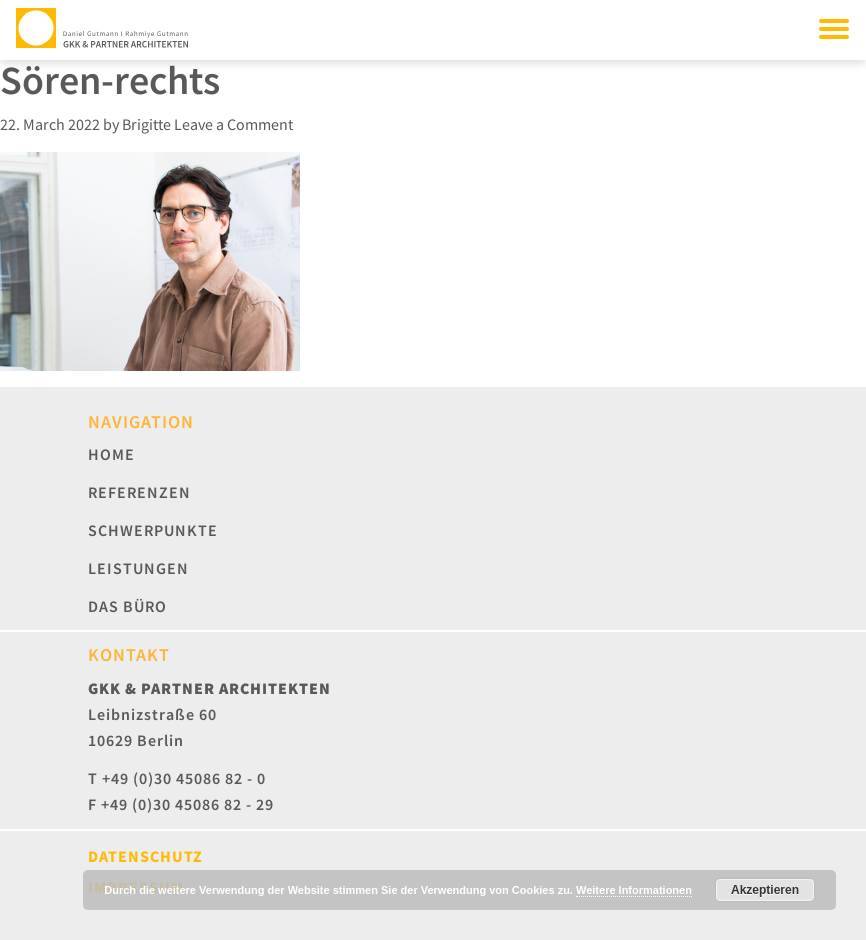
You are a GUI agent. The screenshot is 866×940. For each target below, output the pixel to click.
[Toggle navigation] (834, 28)
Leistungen (138, 568)
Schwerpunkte (153, 530)
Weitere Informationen (634, 890)
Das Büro (127, 606)
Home (111, 454)
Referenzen (139, 492)
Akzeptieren (765, 890)
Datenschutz (145, 856)
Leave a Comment (233, 124)
